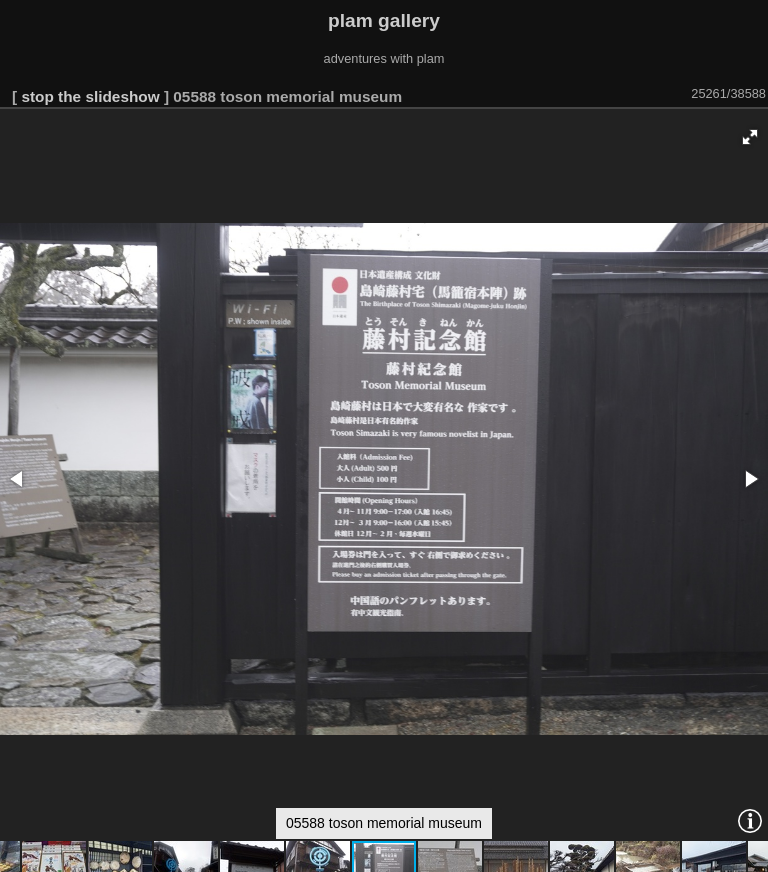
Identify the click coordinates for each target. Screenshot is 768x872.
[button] (750, 137)
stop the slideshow (90, 96)
